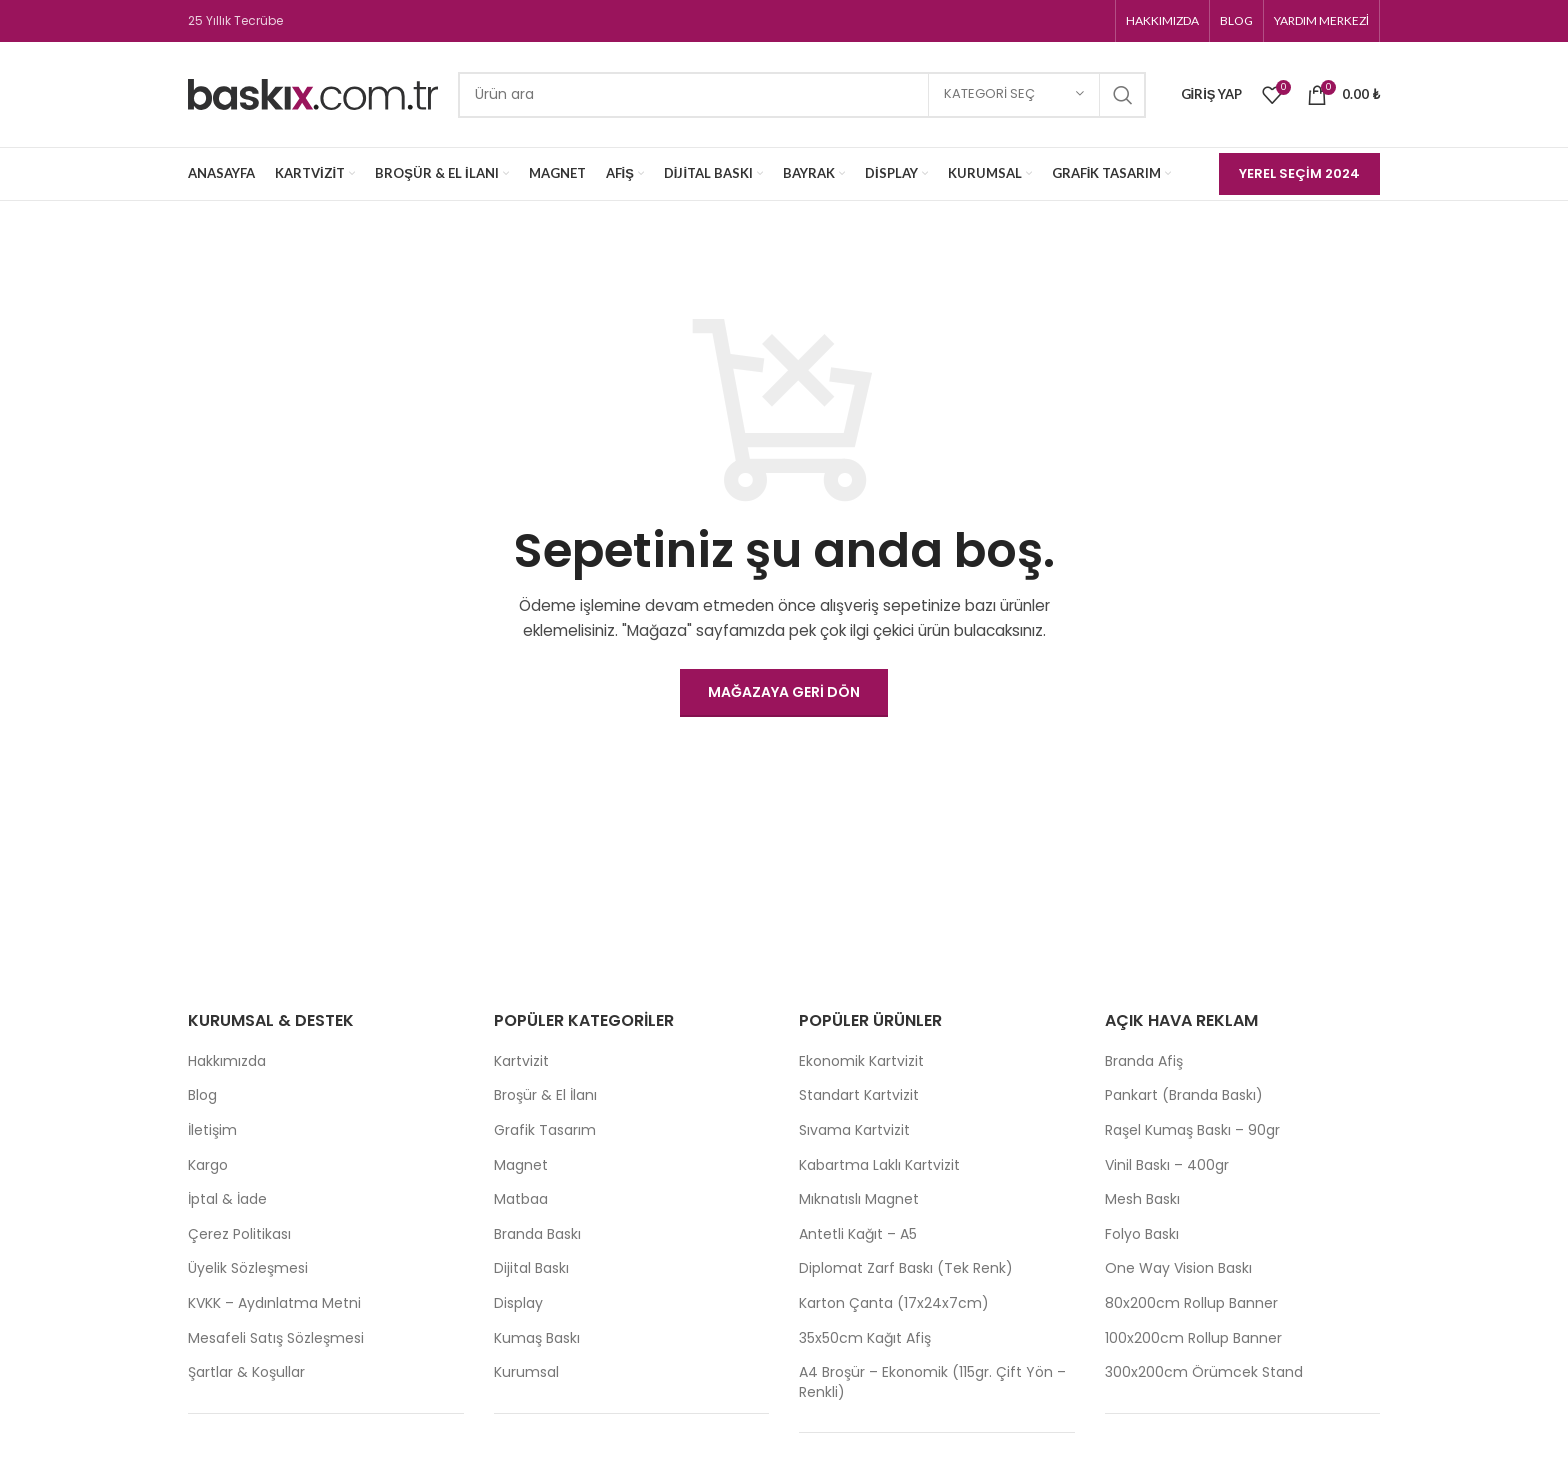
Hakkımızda (227, 1061)
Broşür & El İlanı (545, 1095)
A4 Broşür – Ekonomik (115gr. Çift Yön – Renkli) (932, 1382)
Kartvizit (521, 1061)
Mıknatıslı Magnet (859, 1199)
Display (518, 1303)
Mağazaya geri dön (784, 692)
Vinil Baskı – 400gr (1167, 1165)
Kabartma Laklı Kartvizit (879, 1165)
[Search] (802, 95)
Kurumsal (526, 1372)
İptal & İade (227, 1199)
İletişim (212, 1130)
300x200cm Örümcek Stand (1204, 1372)
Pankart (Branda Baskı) (1184, 1095)
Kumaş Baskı (537, 1338)
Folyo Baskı (1142, 1234)
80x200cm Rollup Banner (1191, 1303)
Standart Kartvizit (859, 1095)
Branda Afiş (1144, 1061)
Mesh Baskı (1142, 1199)
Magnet (521, 1165)
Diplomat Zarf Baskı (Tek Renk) (906, 1268)
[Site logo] (313, 93)
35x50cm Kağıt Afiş (865, 1338)
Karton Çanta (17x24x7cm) (894, 1303)
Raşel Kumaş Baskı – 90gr (1192, 1130)
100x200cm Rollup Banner (1193, 1338)
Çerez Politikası (239, 1234)
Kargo (208, 1165)
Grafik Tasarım (545, 1130)
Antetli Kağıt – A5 (858, 1234)
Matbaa (521, 1199)
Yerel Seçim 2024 (1299, 173)
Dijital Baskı (531, 1268)
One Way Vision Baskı (1178, 1268)
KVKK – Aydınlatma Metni (274, 1303)
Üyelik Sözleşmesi (248, 1268)
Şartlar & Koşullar (246, 1372)
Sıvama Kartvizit (854, 1130)
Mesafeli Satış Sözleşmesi (276, 1338)
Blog (202, 1095)
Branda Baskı (537, 1234)
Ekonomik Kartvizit (861, 1061)
